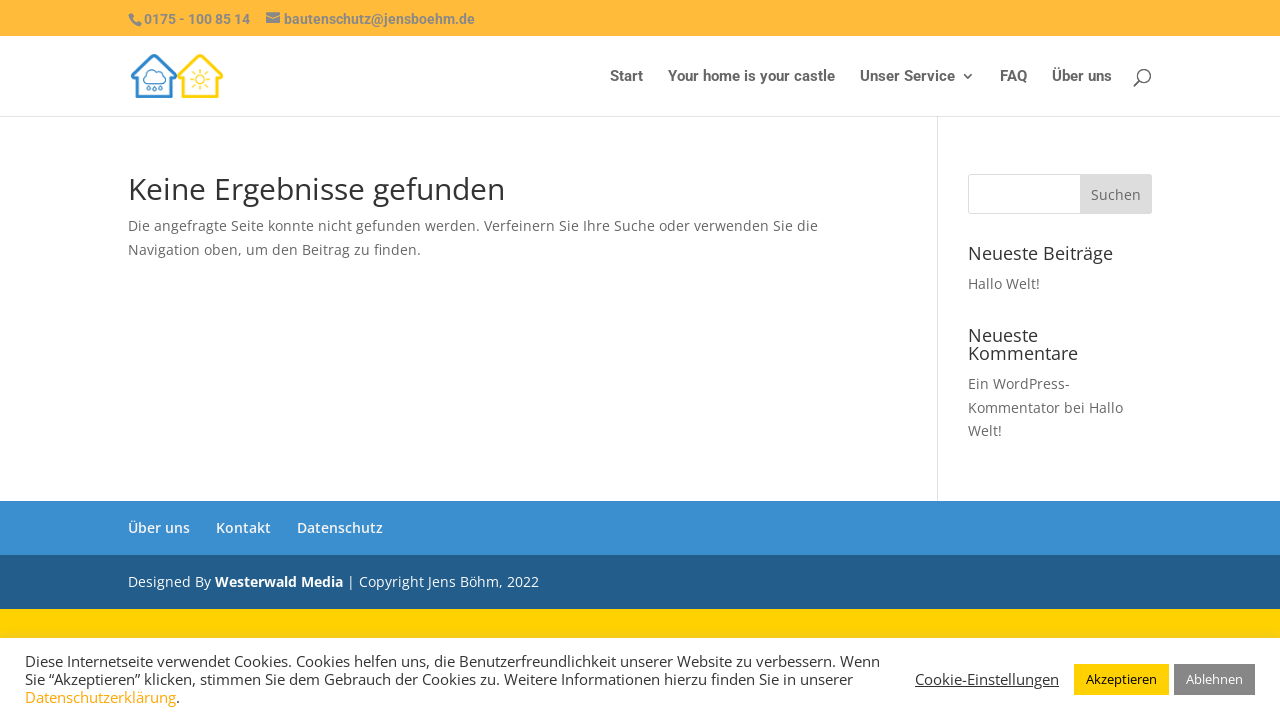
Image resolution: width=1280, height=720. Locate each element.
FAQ (1013, 77)
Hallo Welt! (1004, 283)
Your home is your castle (751, 77)
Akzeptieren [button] (1121, 679)
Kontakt (243, 527)
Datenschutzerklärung (100, 697)
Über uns (1082, 77)
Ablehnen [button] (1214, 679)
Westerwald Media (279, 581)
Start (626, 77)
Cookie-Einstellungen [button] (987, 679)
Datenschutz (340, 527)
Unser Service (907, 77)
